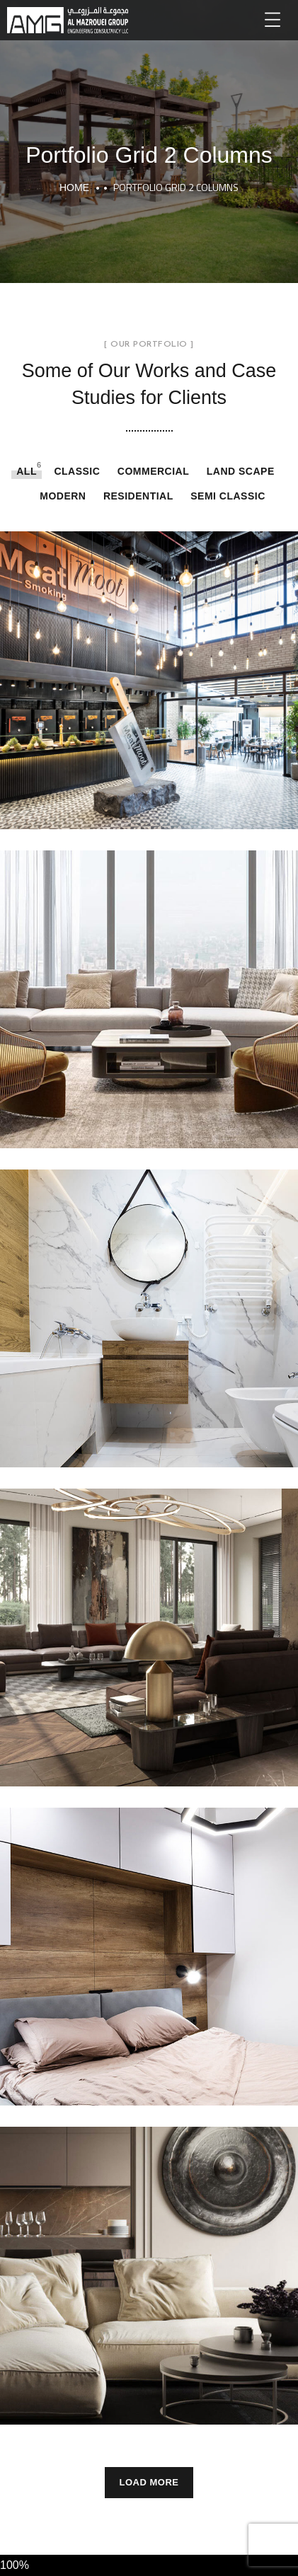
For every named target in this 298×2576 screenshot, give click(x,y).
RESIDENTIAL (138, 496)
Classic (77, 471)
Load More (149, 2482)
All (26, 471)
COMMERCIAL (153, 471)
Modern (63, 496)
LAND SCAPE (241, 471)
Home (74, 187)
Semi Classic (227, 496)
